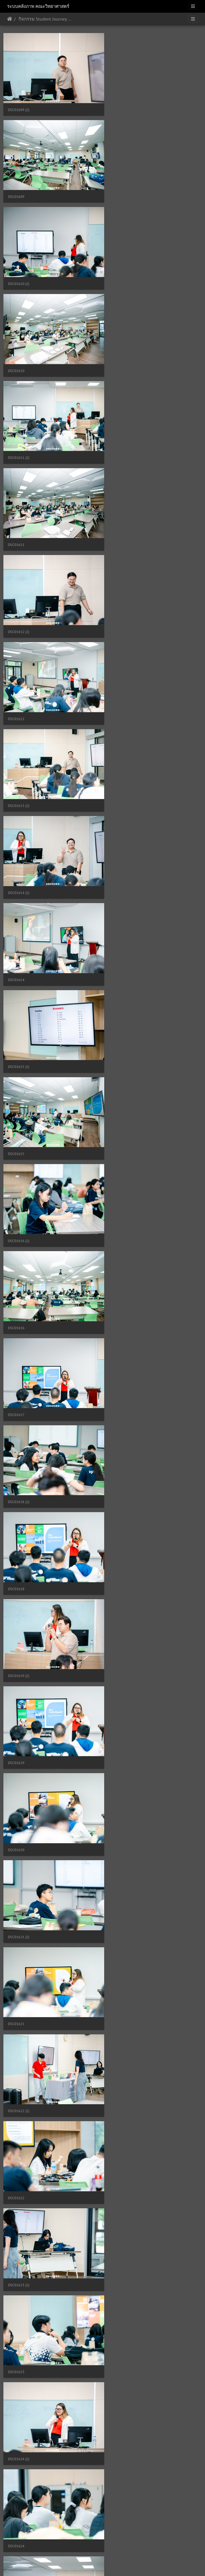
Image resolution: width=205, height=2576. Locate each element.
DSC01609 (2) (18, 106)
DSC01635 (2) (121, 2108)
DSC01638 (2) (121, 2359)
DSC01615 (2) (121, 523)
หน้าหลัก (9, 19)
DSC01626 (16, 1441)
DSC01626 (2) (121, 1358)
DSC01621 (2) (121, 940)
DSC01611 (119, 273)
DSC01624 (16, 1274)
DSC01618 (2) (18, 773)
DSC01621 (16, 1024)
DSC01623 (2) (121, 1107)
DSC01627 (16, 1525)
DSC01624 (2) (121, 1191)
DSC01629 (16, 1691)
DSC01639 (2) (121, 2442)
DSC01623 (16, 1191)
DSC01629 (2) (121, 1608)
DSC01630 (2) (121, 1691)
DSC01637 (16, 2359)
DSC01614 (16, 523)
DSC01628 (16, 1608)
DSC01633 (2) (121, 1942)
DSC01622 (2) (121, 1024)
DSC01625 (16, 1358)
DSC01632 (16, 1942)
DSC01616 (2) (121, 607)
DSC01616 (16, 690)
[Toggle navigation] (193, 6)
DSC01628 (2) (121, 1525)
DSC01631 (16, 1858)
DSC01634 (16, 2108)
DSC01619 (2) (18, 857)
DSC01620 (16, 940)
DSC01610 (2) (18, 189)
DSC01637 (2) (121, 2275)
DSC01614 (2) (121, 440)
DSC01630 (16, 1775)
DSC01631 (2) (121, 1775)
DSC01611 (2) (18, 273)
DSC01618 (119, 773)
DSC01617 (119, 690)
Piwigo (111, 2566)
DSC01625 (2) (121, 1274)
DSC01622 (16, 1107)
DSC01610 (119, 189)
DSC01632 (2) (121, 1858)
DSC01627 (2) (121, 1441)
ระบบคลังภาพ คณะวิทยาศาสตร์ (38, 6)
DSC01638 (16, 2442)
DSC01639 (16, 2526)
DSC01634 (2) (121, 2025)
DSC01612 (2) (18, 356)
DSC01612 (119, 356)
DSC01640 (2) (121, 2526)
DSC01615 (16, 607)
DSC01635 (16, 2192)
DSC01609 (119, 106)
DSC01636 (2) (121, 2192)
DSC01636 (16, 2275)
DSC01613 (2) (18, 440)
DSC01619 (119, 857)
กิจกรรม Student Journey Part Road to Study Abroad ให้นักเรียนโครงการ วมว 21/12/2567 (45, 19)
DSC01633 (16, 2025)
